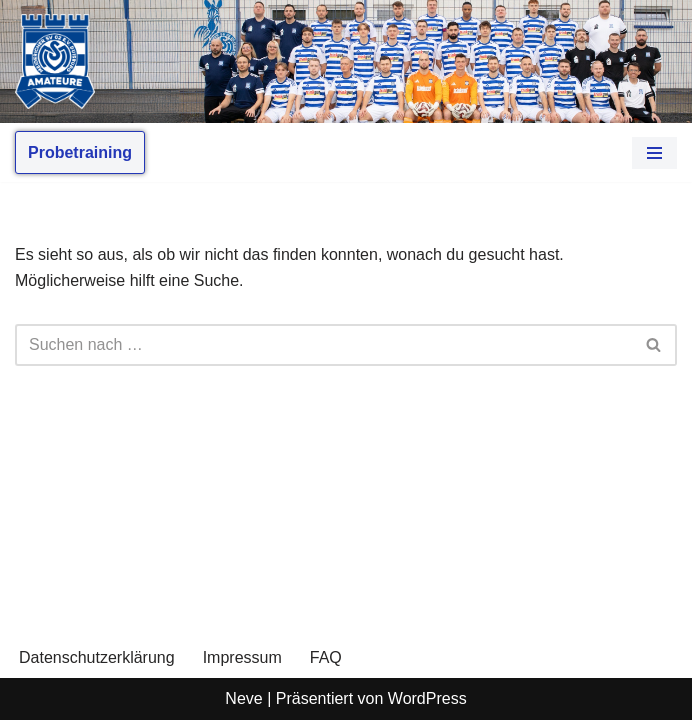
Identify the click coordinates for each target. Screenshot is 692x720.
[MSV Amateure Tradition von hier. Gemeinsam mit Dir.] (55, 61)
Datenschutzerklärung (97, 657)
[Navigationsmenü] (654, 153)
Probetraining (80, 152)
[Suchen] (323, 345)
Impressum (242, 657)
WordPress (427, 698)
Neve (243, 698)
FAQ (326, 657)
